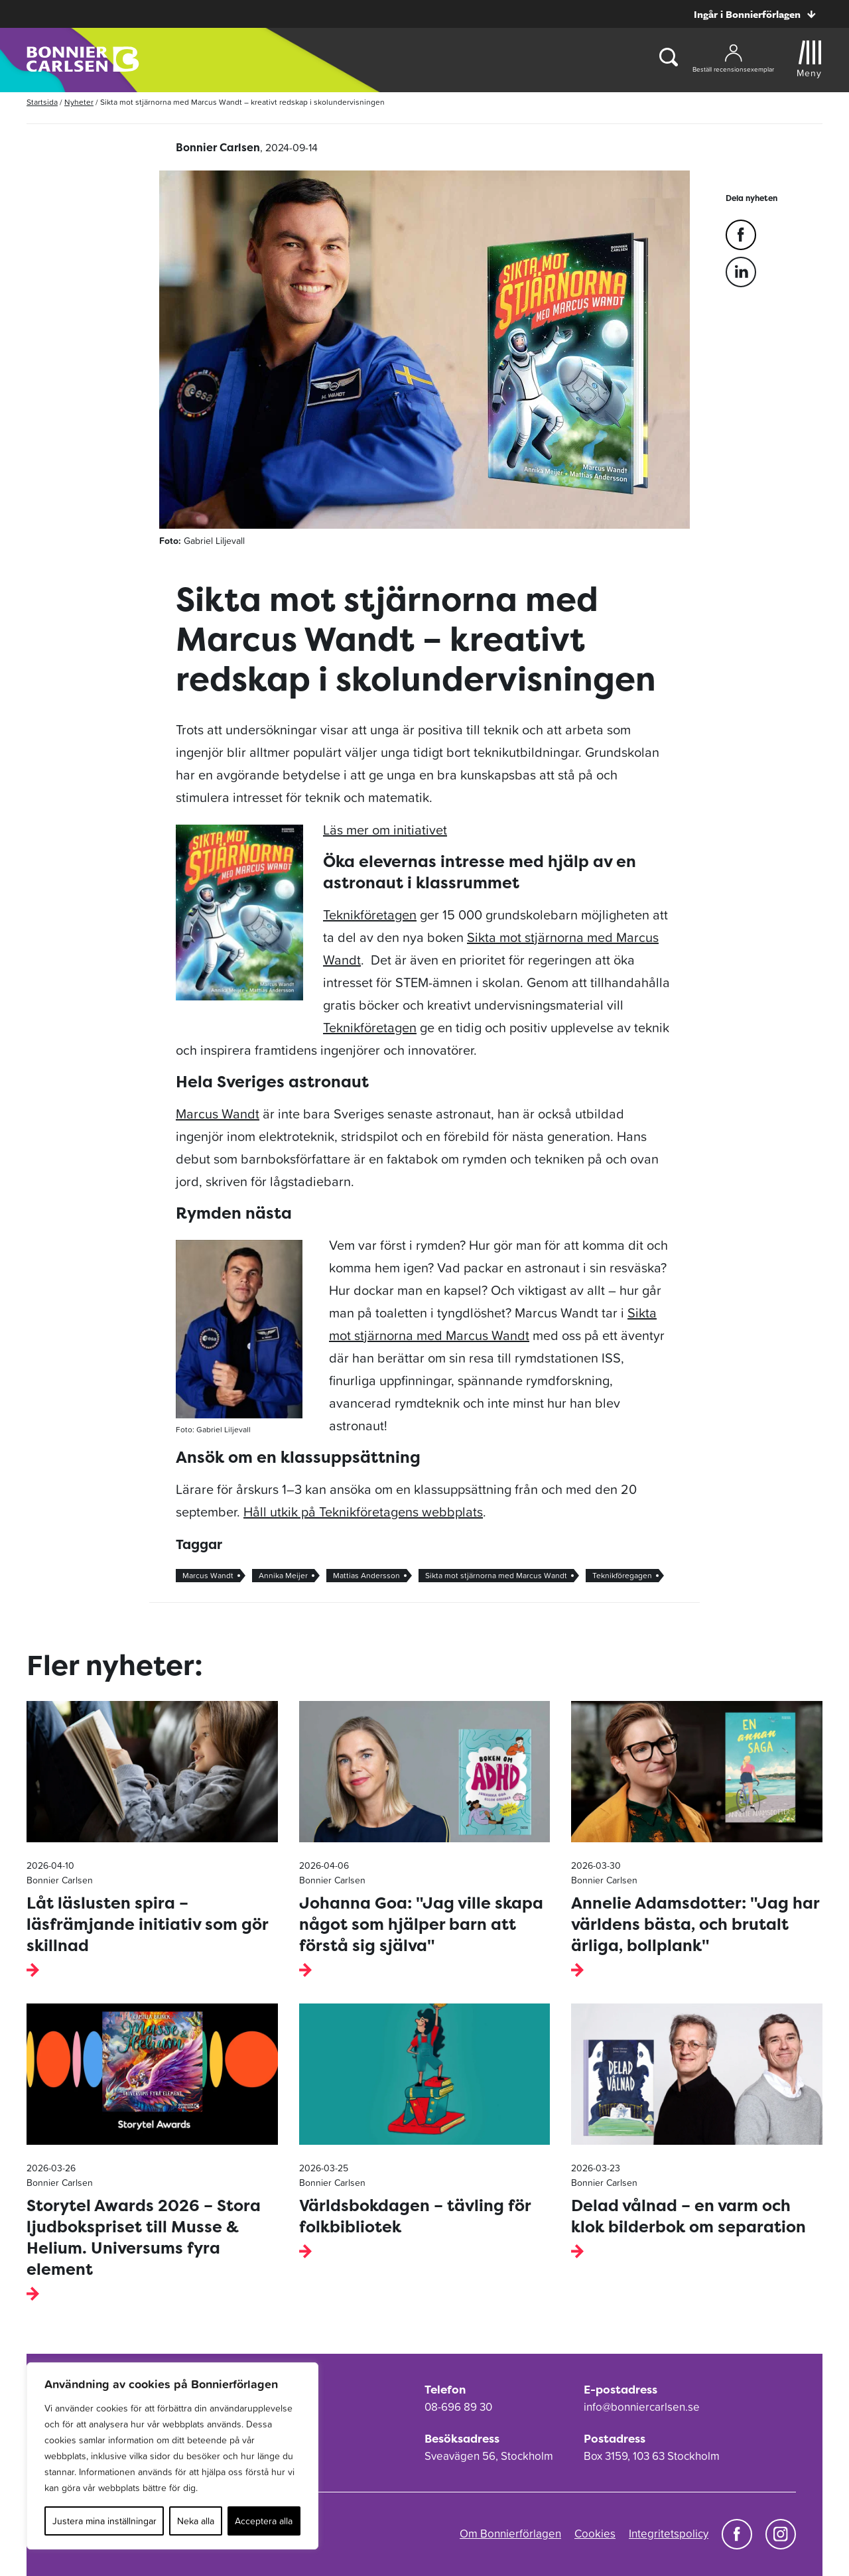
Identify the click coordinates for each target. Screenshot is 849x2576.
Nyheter (79, 102)
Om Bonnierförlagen (510, 2533)
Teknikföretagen (370, 915)
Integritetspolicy (668, 2533)
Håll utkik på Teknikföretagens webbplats (363, 1512)
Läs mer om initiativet (385, 830)
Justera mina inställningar (104, 2521)
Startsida (42, 102)
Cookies (595, 2533)
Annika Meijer (283, 1576)
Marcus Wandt (217, 1114)
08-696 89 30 (458, 2406)
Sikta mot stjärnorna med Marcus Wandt (496, 1576)
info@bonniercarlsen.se (642, 2406)
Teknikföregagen (622, 1576)
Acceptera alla (264, 2521)
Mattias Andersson (366, 1576)
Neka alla (195, 2521)
